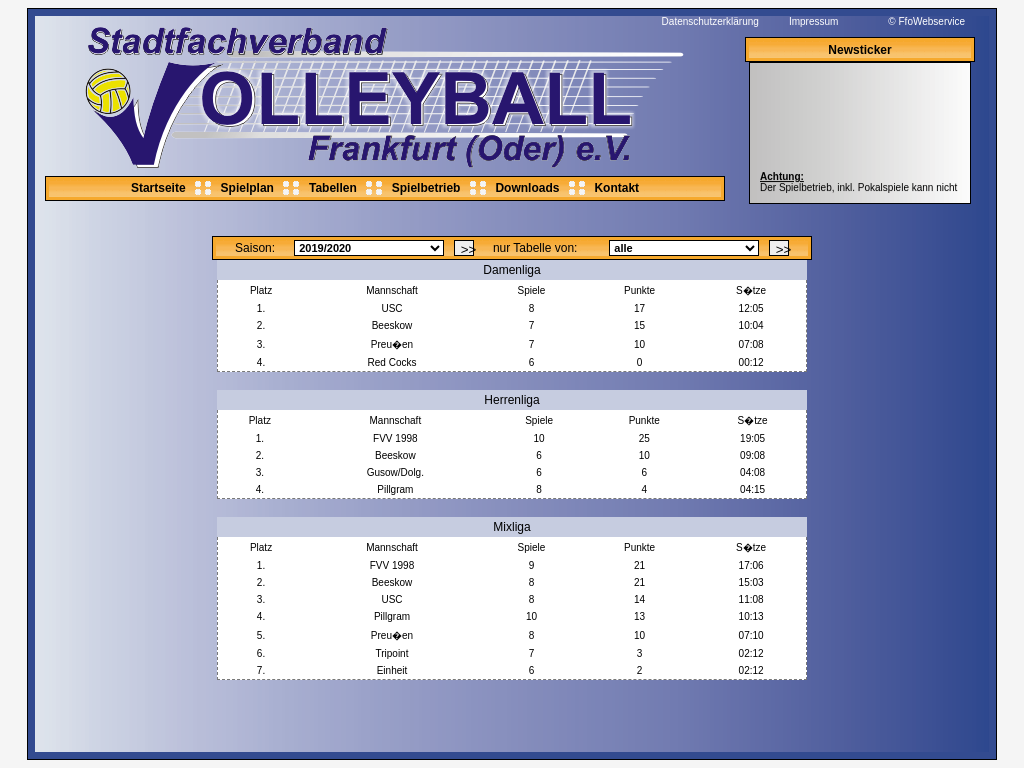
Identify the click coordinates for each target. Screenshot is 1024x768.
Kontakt (616, 188)
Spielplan (247, 188)
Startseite (158, 188)
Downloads (527, 188)
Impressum (813, 21)
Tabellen (333, 188)
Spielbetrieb (426, 188)
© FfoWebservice (926, 21)
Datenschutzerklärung (710, 21)
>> (467, 249)
